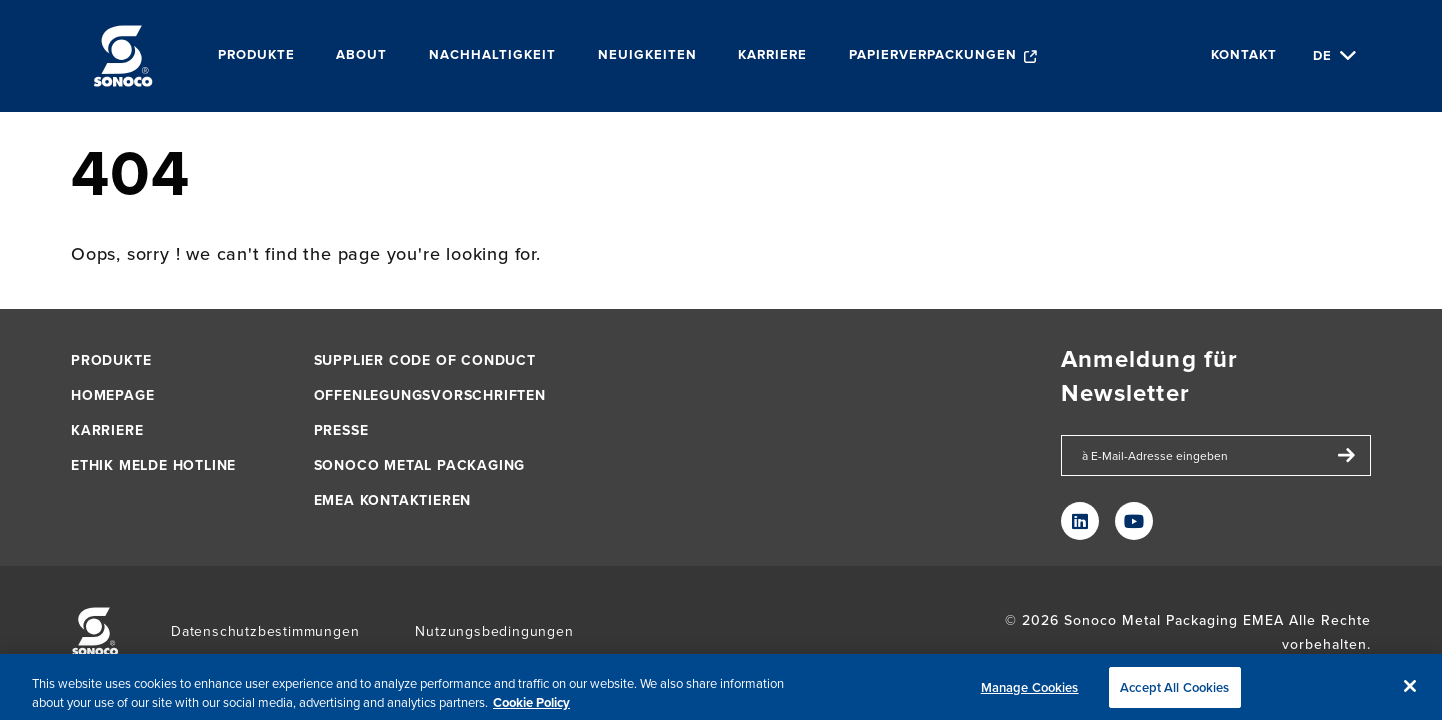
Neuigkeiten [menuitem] (647, 55)
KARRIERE (107, 430)
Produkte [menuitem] (256, 55)
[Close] (1410, 692)
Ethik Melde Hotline (153, 465)
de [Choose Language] (1322, 55)
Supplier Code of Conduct (425, 360)
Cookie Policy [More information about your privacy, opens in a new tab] (531, 708)
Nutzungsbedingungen (494, 631)
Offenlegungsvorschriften (430, 395)
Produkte (111, 360)
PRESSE (341, 430)
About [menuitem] (361, 55)
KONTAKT (1244, 55)
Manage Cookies (1030, 693)
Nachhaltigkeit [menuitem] (492, 55)
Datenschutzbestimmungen (265, 631)
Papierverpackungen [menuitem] (933, 55)
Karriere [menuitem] (772, 55)
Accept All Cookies (1174, 693)
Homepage (112, 395)
